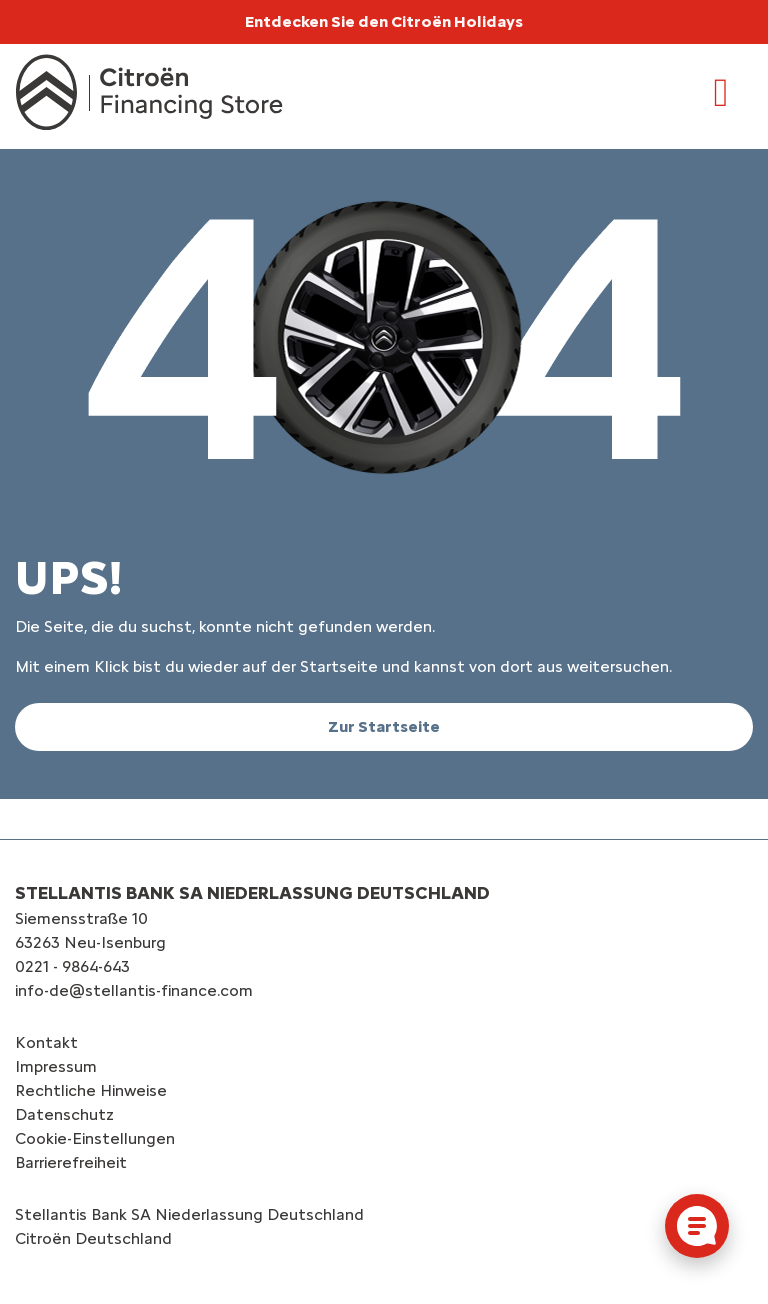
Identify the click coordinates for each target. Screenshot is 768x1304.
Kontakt (46, 1042)
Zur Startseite (384, 726)
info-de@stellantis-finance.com (134, 990)
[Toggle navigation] (721, 93)
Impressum (56, 1066)
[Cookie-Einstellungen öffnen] (697, 1226)
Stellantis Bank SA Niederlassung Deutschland (189, 1214)
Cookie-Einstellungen (95, 1138)
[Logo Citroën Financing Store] (149, 92)
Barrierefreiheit (71, 1162)
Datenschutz (64, 1114)
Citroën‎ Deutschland (93, 1238)
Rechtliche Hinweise (91, 1090)
